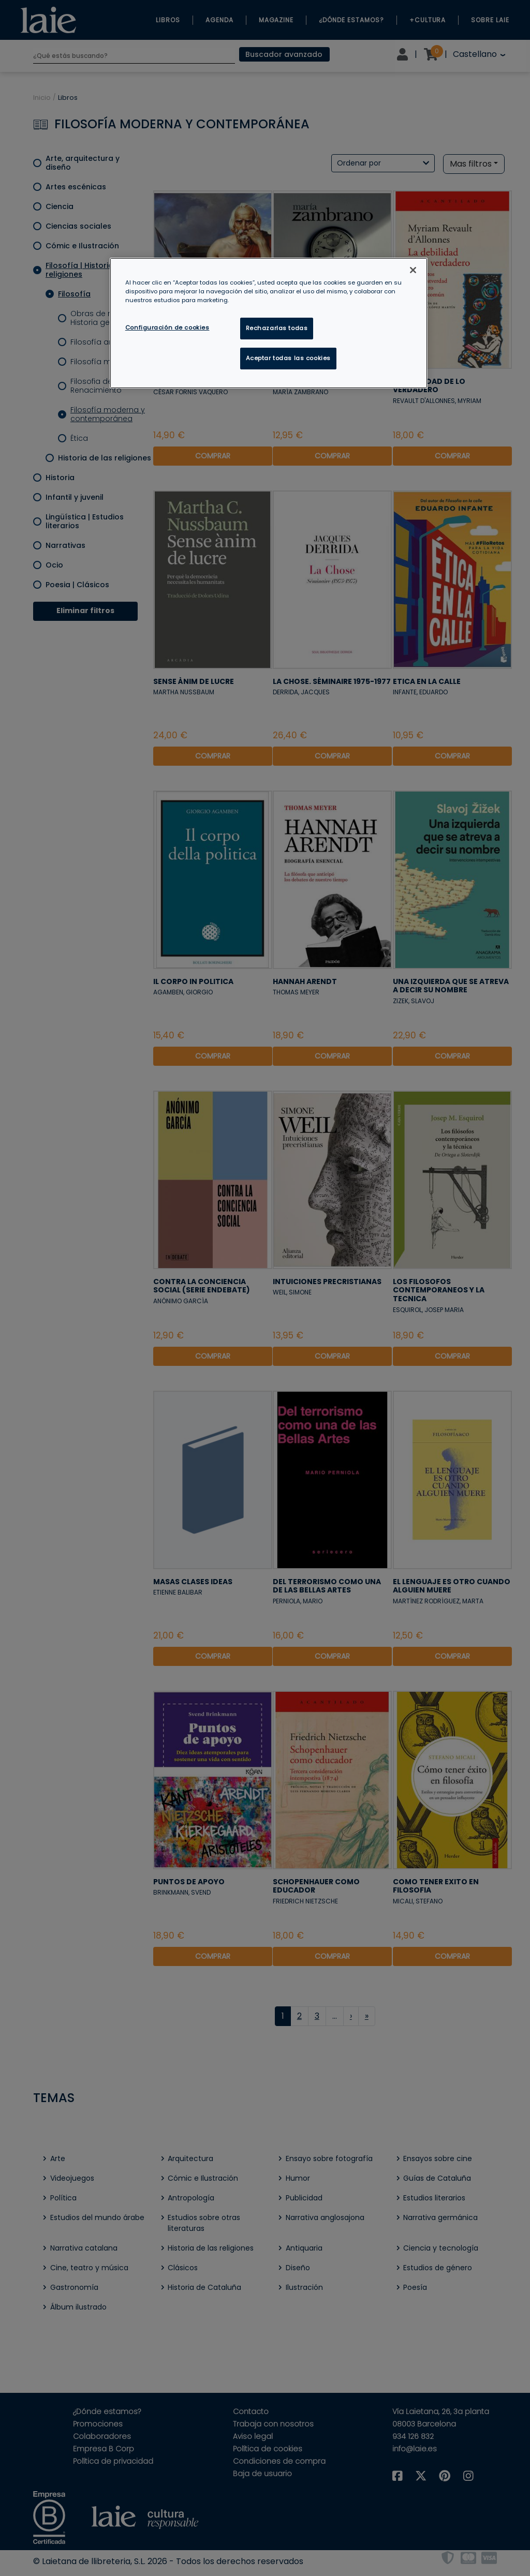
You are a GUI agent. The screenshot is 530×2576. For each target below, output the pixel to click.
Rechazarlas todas (277, 328)
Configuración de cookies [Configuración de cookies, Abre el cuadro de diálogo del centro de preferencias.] (167, 327)
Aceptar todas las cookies (288, 358)
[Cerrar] (413, 270)
